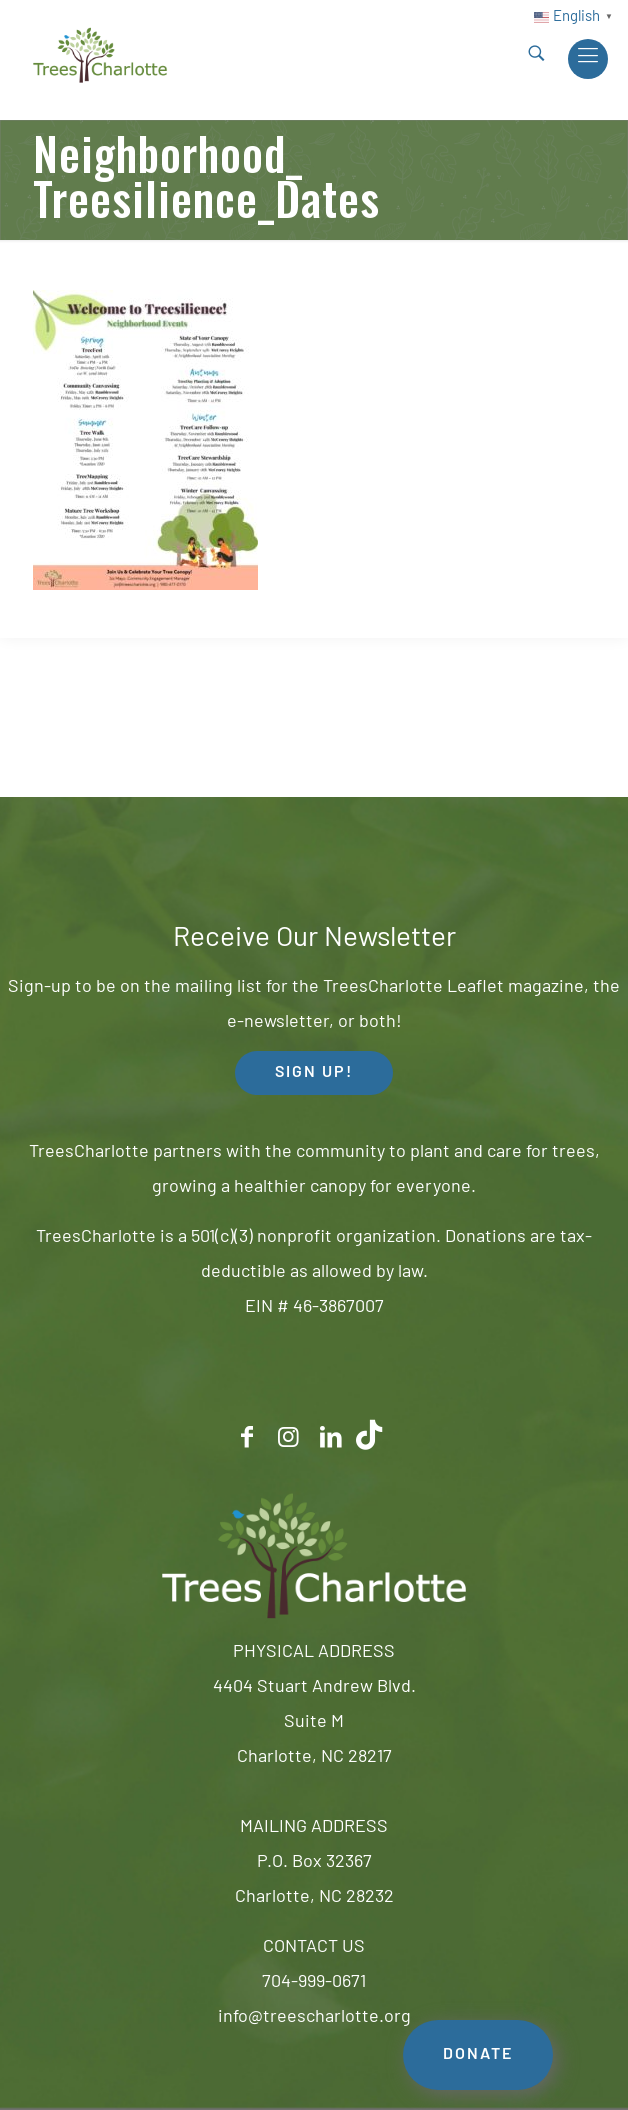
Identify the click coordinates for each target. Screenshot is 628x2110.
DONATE (478, 2055)
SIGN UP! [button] (314, 1073)
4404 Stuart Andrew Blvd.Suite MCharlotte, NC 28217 (314, 1722)
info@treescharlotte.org (314, 2017)
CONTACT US (314, 1947)
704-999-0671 (314, 1982)
